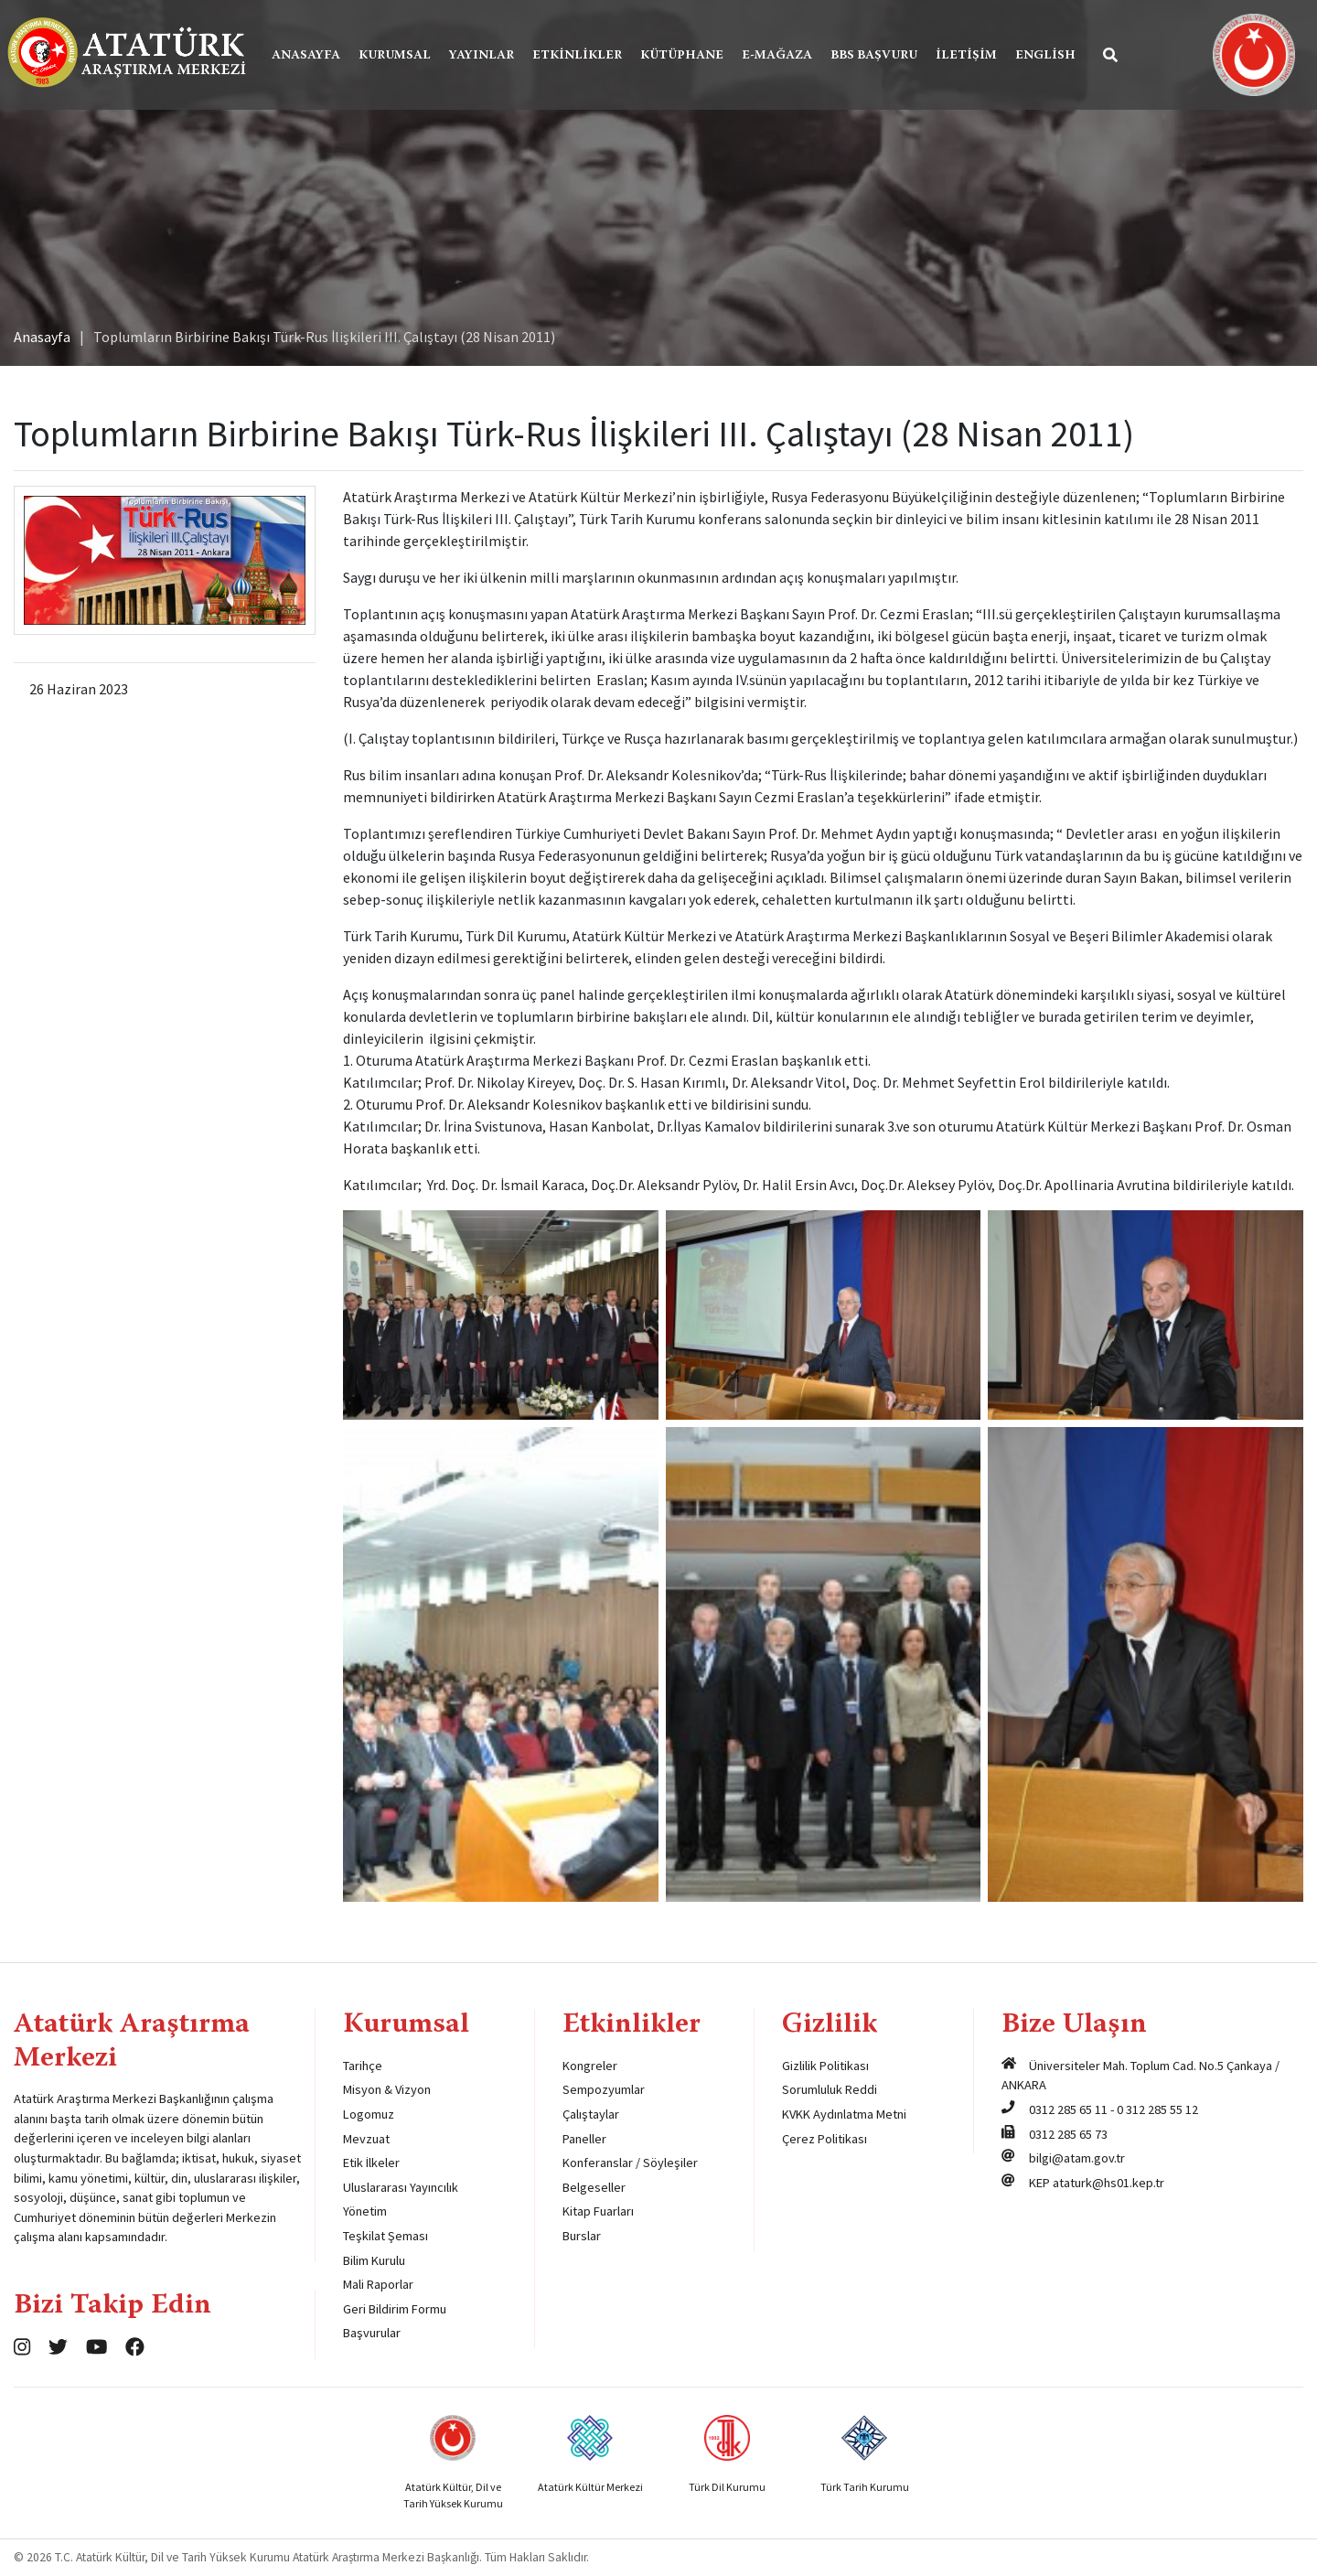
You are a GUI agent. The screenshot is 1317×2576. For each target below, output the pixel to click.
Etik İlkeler (371, 2162)
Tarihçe (362, 2065)
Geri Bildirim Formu (394, 2309)
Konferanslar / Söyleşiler (630, 2162)
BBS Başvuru (873, 55)
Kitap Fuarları (598, 2211)
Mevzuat (366, 2139)
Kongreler (589, 2065)
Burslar (581, 2235)
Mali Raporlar (378, 2284)
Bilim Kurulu (374, 2260)
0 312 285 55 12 (1157, 2109)
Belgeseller (594, 2187)
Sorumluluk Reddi (829, 2089)
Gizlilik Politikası (825, 2065)
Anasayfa (306, 55)
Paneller (584, 2139)
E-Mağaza (777, 55)
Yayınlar (481, 55)
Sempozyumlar (603, 2089)
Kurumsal (395, 55)
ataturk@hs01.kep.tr (1108, 2182)
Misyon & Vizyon (387, 2089)
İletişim (966, 55)
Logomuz (368, 2114)
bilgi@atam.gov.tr (1077, 2158)
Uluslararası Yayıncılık (400, 2187)
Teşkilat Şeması (385, 2235)
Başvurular (372, 2332)
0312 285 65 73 (1068, 2134)
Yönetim (365, 2211)
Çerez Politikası (824, 2139)
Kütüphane (681, 55)
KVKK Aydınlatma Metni (844, 2114)
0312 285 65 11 (1068, 2109)
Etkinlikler (577, 55)
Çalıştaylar (590, 2114)
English (1045, 55)
